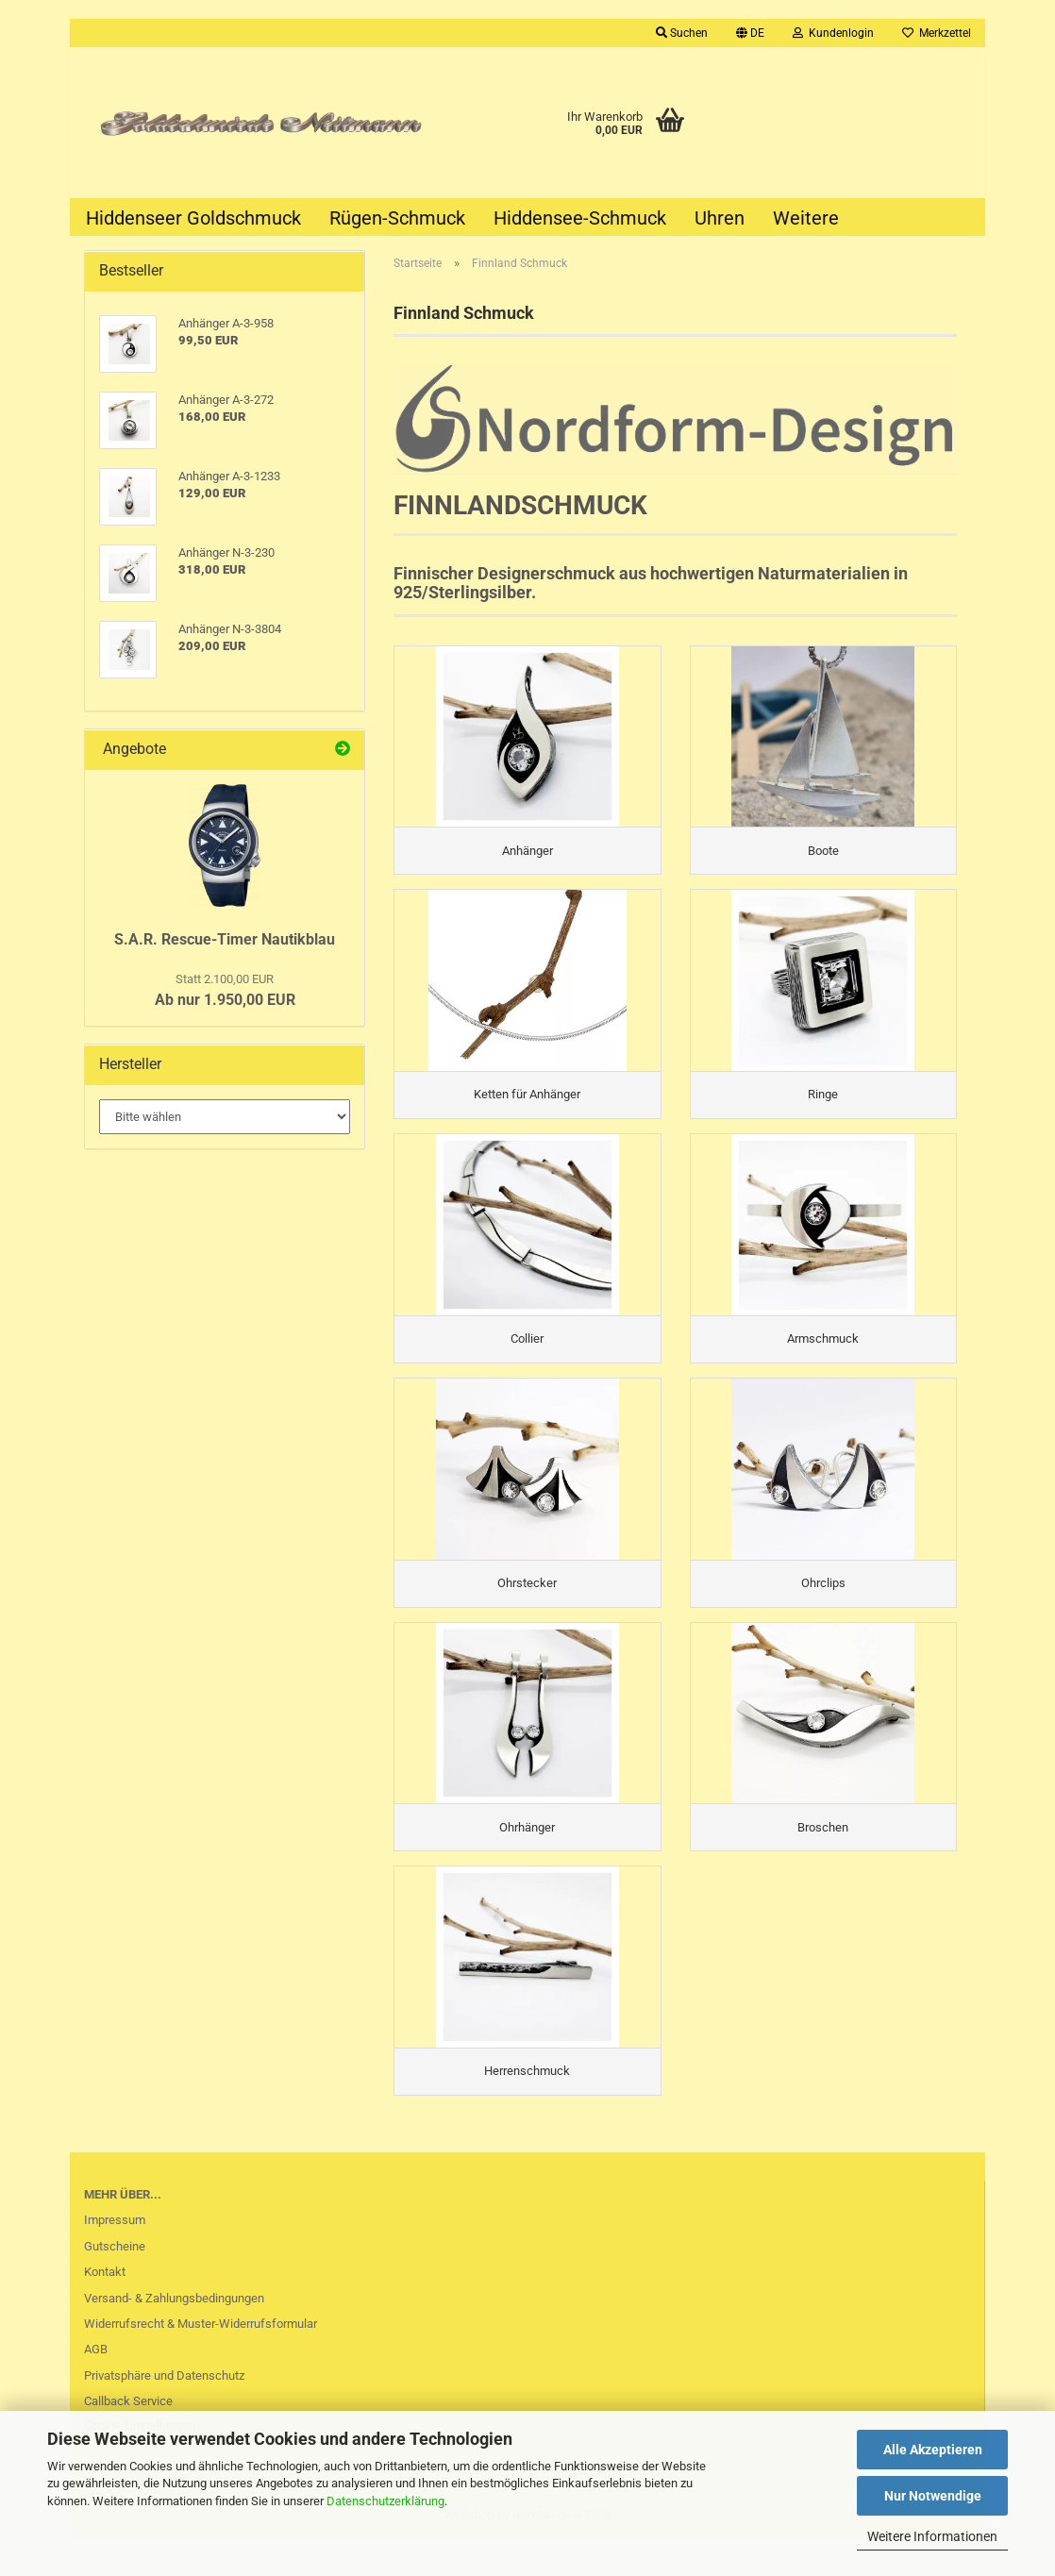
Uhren (720, 218)
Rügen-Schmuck (397, 218)
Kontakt (105, 2307)
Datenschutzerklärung (385, 2501)
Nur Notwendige (932, 2495)
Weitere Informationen (932, 2536)
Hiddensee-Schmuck (580, 218)
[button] (750, 33)
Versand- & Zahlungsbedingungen (174, 2333)
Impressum (114, 2256)
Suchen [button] (682, 33)
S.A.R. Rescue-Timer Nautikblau (224, 939)
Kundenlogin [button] (833, 33)
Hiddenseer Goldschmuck (193, 218)
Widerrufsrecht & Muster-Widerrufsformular (200, 2359)
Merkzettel (936, 33)
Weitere (806, 218)
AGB (96, 2385)
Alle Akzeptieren (932, 2449)
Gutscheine (114, 2281)
